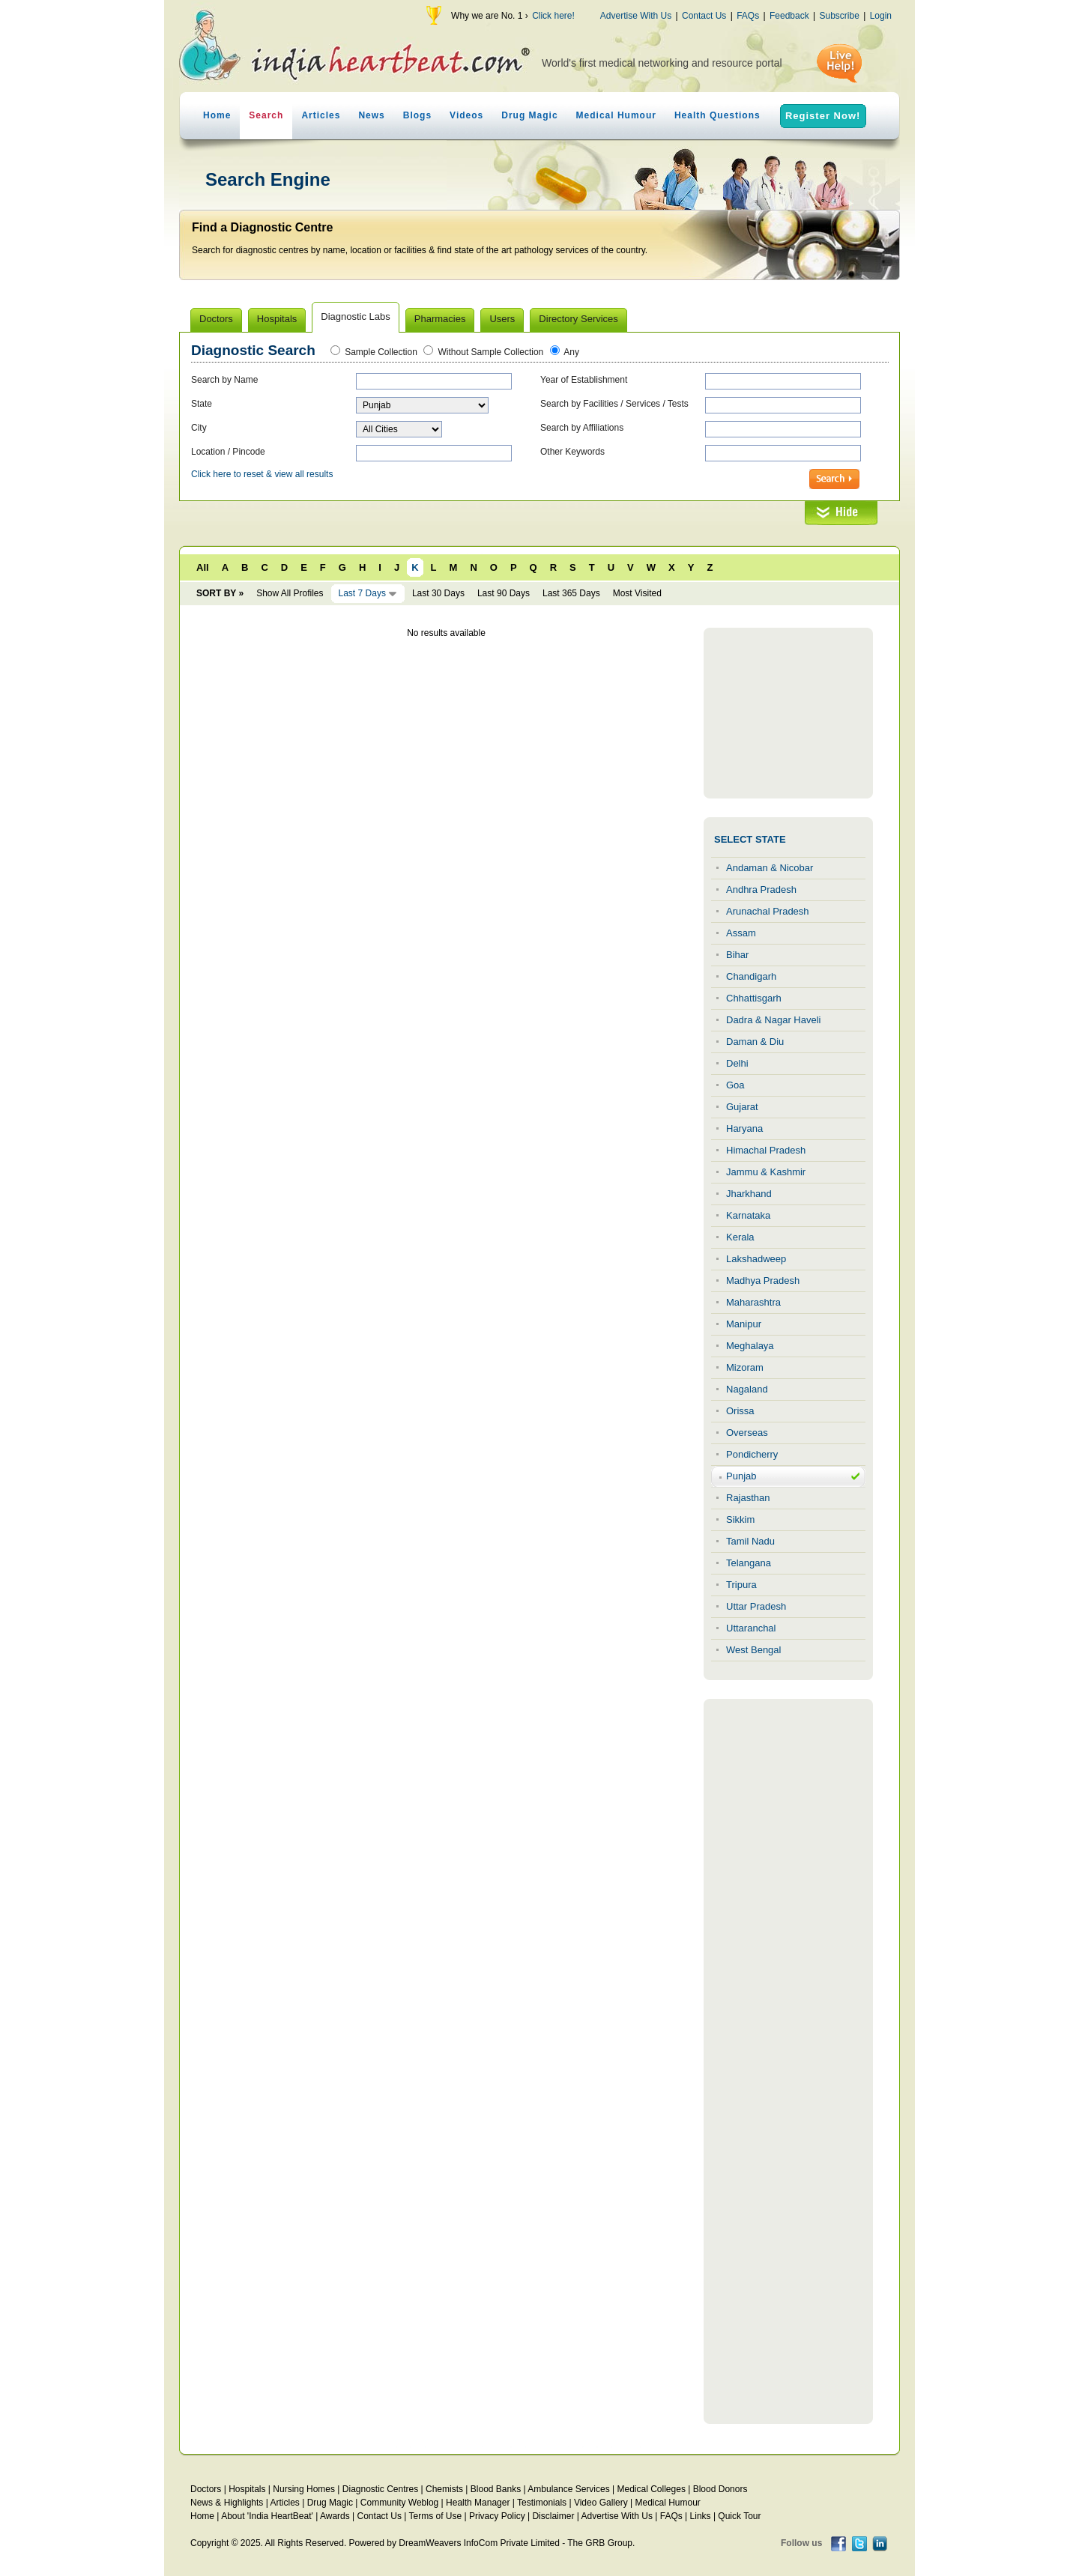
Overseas (747, 1432)
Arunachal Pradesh (767, 911)
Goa (735, 1085)
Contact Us (704, 15)
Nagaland (747, 1389)
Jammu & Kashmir (766, 1172)
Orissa (740, 1410)
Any (571, 352)
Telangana (748, 1563)
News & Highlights (226, 2502)
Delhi (737, 1063)
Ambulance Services (568, 2489)
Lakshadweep (756, 1258)
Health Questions (717, 115)
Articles (320, 115)
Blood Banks (496, 2489)
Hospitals (247, 2489)
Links (700, 2516)
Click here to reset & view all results (262, 474)
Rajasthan (748, 1497)
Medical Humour (616, 115)
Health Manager (478, 2502)
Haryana (744, 1128)
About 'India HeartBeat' (267, 2516)
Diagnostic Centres (380, 2489)
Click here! (553, 15)
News (371, 115)
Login (881, 15)
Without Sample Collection (491, 352)
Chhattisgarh (754, 998)
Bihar (737, 954)
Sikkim (740, 1519)
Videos (466, 115)
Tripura (741, 1584)
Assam (741, 933)
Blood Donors (720, 2489)
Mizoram (745, 1367)
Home (217, 115)
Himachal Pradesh (766, 1150)
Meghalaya (750, 1345)
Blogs (417, 115)
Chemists (444, 2489)
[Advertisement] (788, 713)
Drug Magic (529, 115)
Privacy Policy (497, 2516)
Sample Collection (381, 352)
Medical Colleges (651, 2489)
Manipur (743, 1324)
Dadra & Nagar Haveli (773, 1019)
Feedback (789, 15)
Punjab (741, 1476)
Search (266, 115)
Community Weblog (399, 2502)
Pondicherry (752, 1454)
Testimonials (541, 2502)
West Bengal (753, 1649)
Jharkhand (749, 1193)
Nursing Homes (304, 2489)
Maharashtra (753, 1302)
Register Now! (822, 115)
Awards (335, 2516)
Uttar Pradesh (756, 1606)
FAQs (748, 15)
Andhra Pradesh (761, 889)
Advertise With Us (635, 15)
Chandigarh (751, 976)
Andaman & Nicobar (769, 867)
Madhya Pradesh (763, 1280)
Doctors (205, 2489)
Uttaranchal (751, 1628)
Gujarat (742, 1106)
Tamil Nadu (750, 1541)
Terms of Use (435, 2516)
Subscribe (839, 15)
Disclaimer (553, 2516)
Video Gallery (601, 2502)
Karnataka (748, 1215)
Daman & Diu (755, 1041)
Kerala (740, 1237)
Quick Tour (739, 2516)
